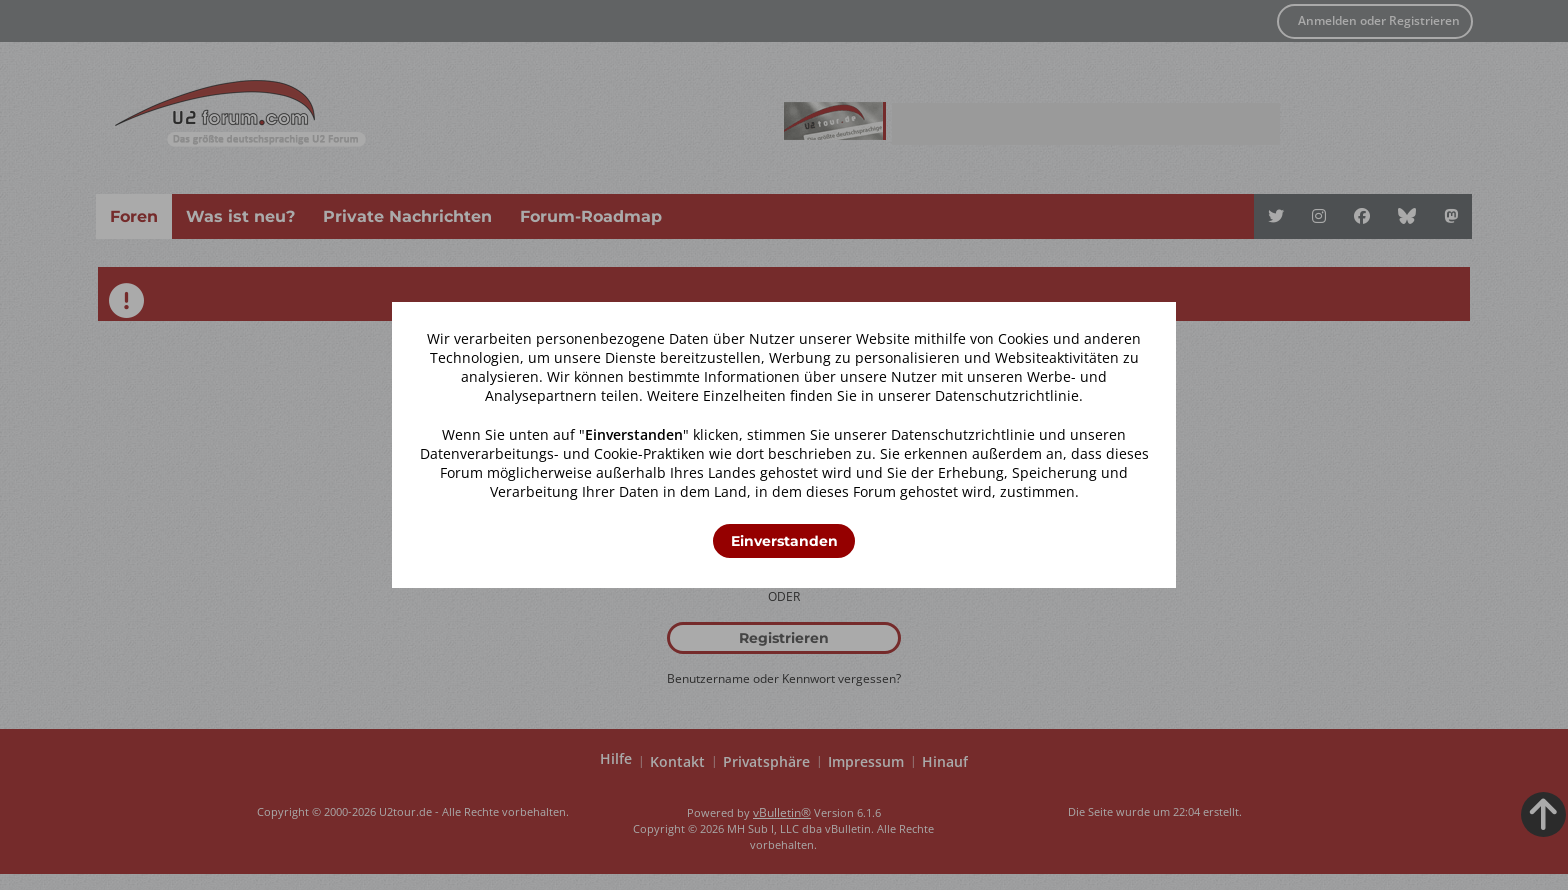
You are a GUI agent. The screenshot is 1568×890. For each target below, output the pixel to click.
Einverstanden (784, 541)
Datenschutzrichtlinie (1007, 395)
